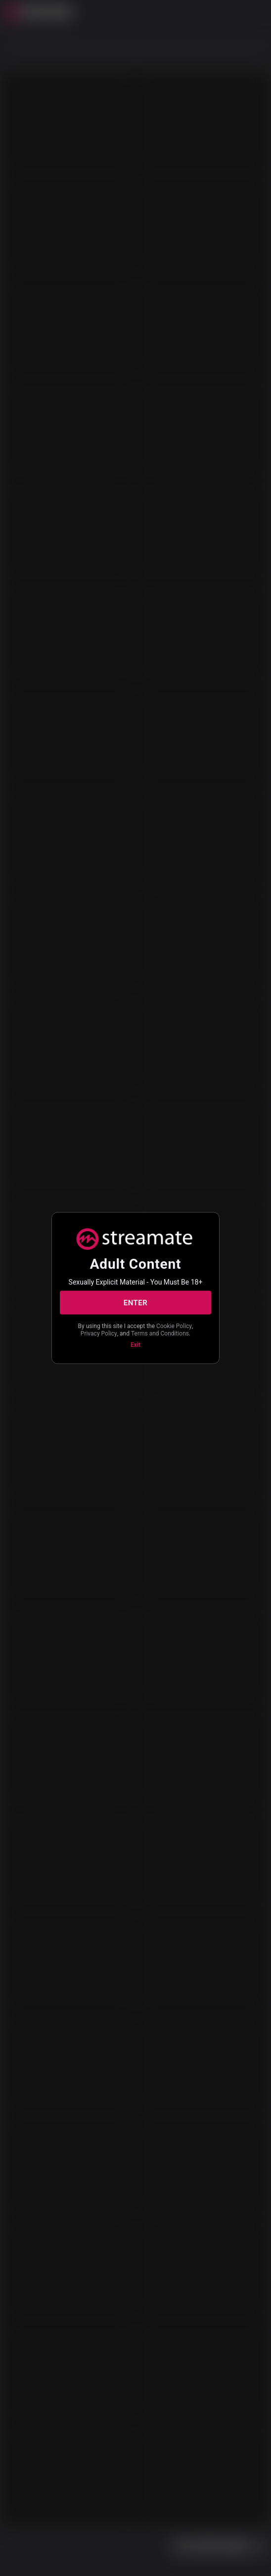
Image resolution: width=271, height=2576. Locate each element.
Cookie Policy (174, 1326)
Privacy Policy (99, 1333)
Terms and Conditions (160, 1333)
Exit (135, 1344)
